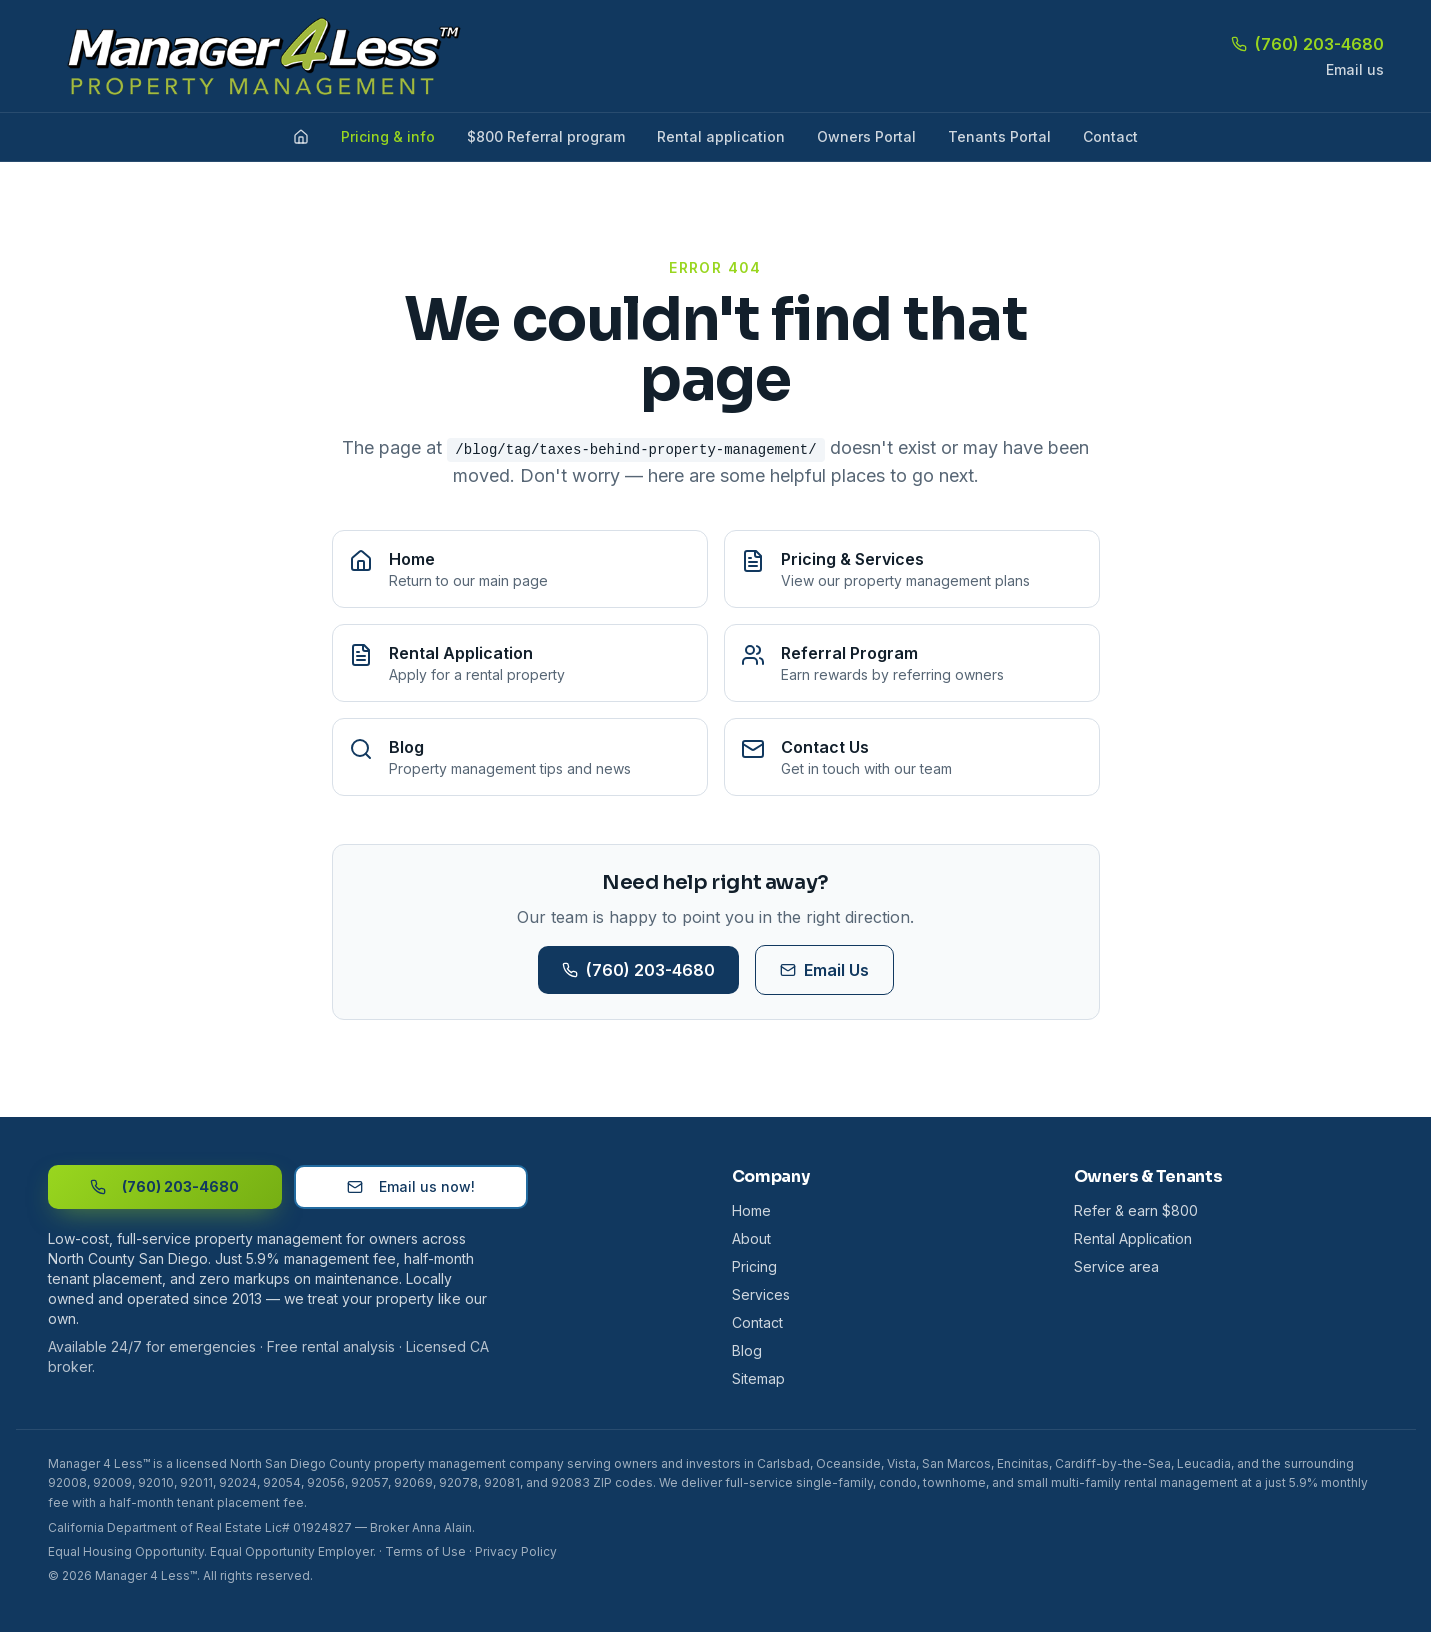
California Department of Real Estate (155, 1527)
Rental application (721, 136)
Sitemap (758, 1378)
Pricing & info (388, 136)
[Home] (301, 137)
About (751, 1238)
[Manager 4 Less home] (256, 56)
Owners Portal (866, 136)
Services (761, 1294)
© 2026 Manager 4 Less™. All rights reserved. (180, 1575)
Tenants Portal (999, 136)
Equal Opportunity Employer (291, 1551)
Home (751, 1210)
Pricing (754, 1266)
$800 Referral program (546, 136)
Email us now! (411, 1186)
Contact (1110, 136)
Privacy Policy (516, 1551)
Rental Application (1133, 1238)
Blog (747, 1350)
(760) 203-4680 (1307, 44)
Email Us (824, 970)
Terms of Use (425, 1551)
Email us (1355, 69)
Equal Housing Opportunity (126, 1551)
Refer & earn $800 (1136, 1210)
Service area (1116, 1266)
